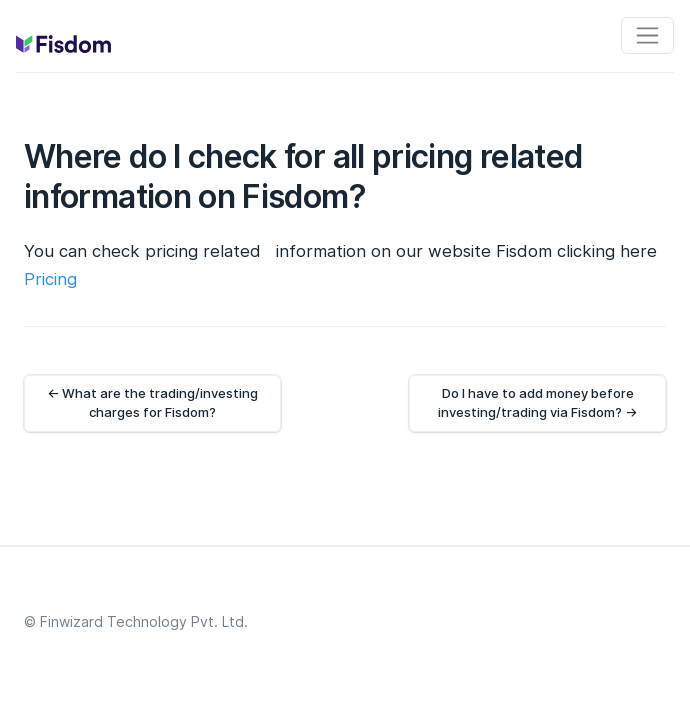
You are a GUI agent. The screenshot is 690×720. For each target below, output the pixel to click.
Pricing (50, 279)
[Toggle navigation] (647, 35)
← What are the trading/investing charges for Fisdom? (152, 403)
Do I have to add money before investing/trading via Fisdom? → (537, 403)
